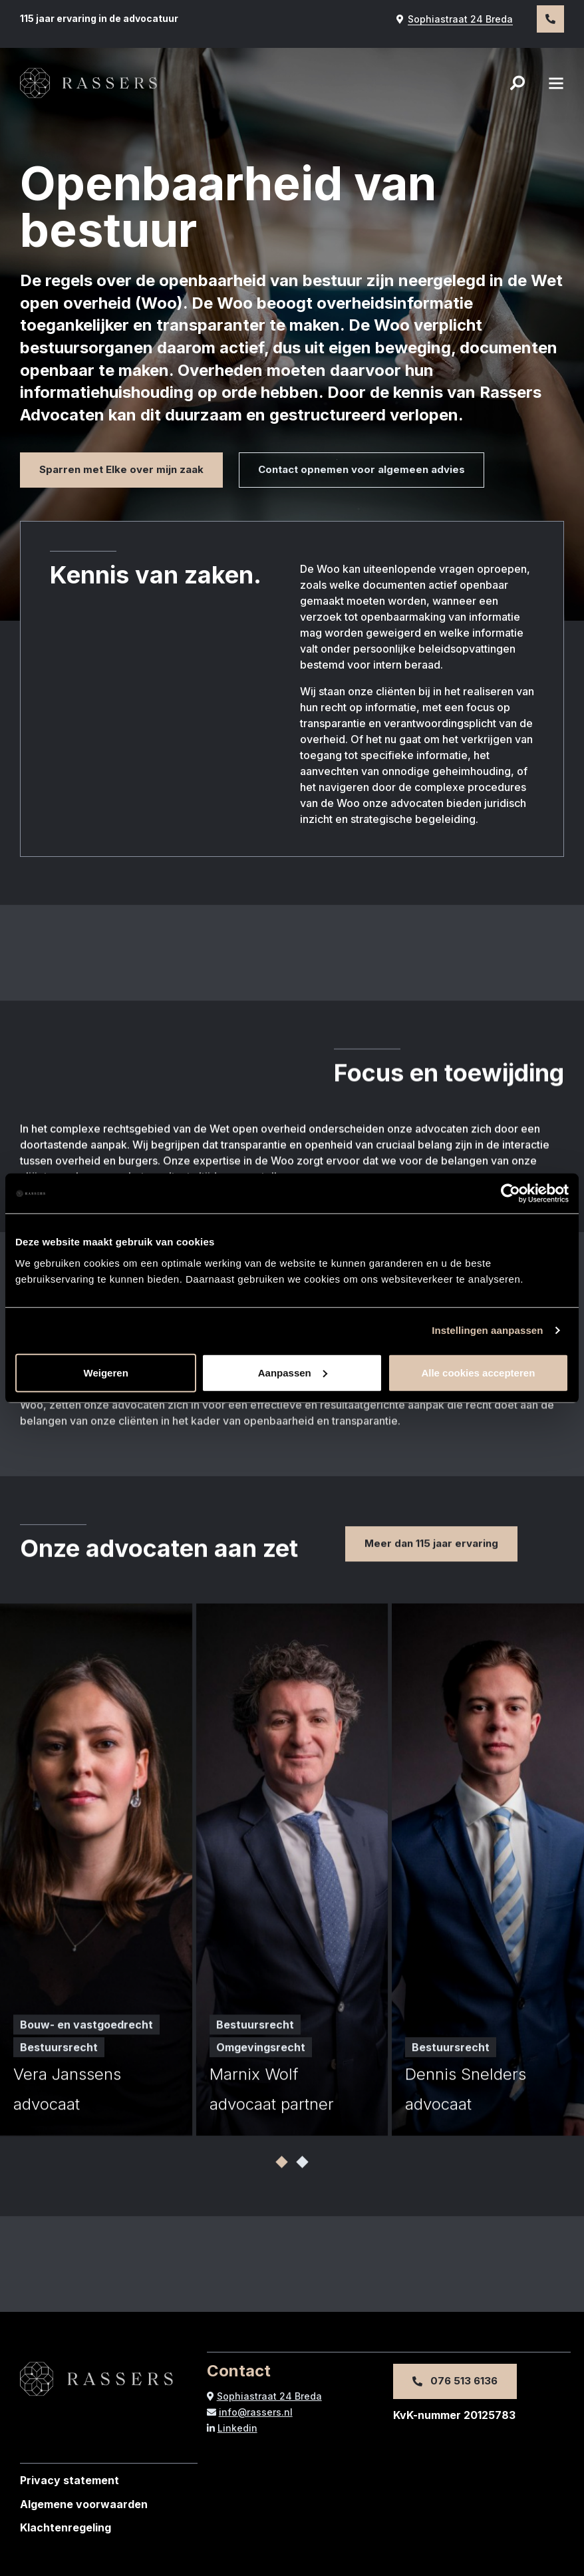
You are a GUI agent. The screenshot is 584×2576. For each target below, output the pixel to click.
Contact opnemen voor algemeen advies (361, 469)
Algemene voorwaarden (84, 2504)
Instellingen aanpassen (487, 1330)
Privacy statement (69, 2480)
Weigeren (106, 1372)
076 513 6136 (455, 2380)
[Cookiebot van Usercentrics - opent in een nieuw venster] (510, 1194)
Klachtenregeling (65, 2527)
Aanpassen (292, 1372)
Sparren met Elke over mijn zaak (121, 469)
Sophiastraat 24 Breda (454, 19)
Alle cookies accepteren (478, 1372)
